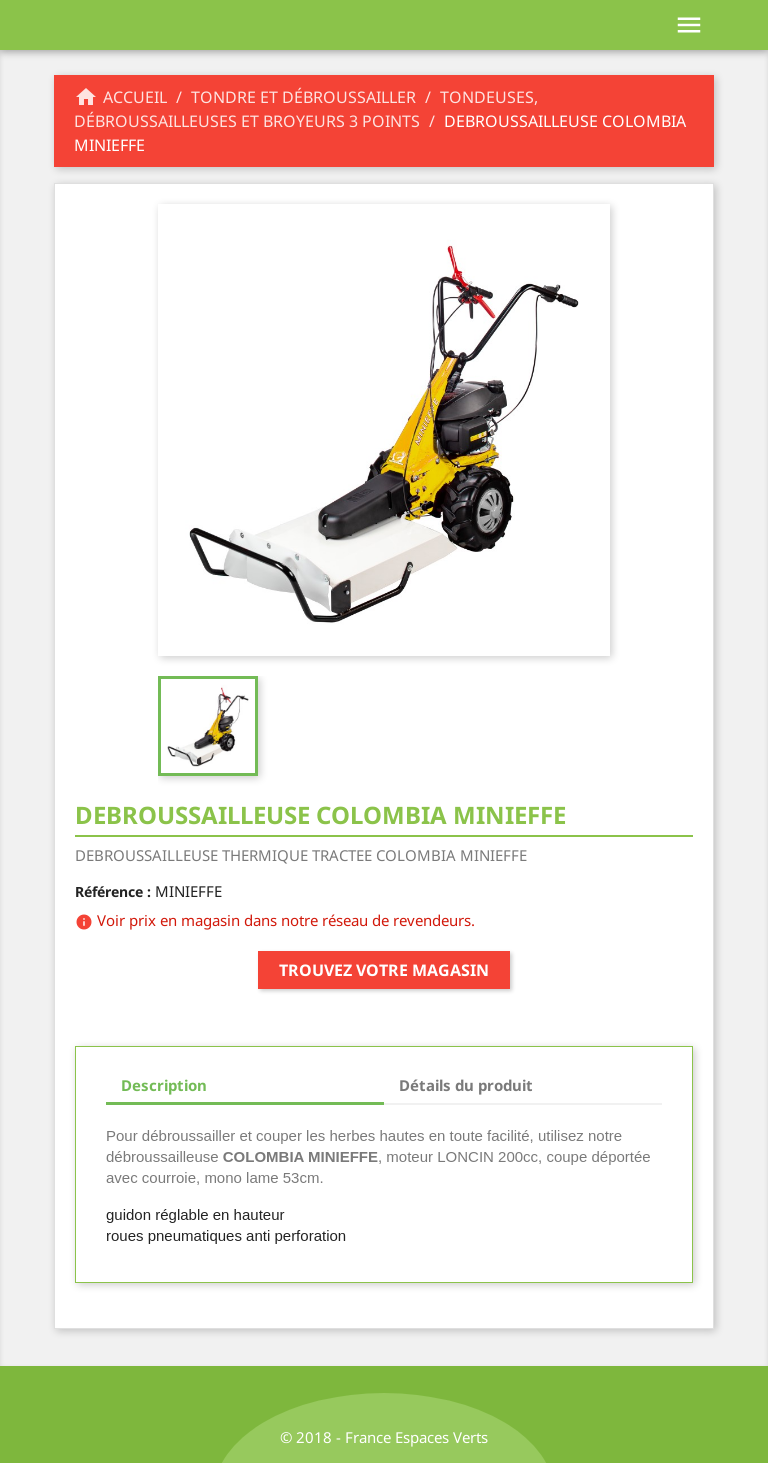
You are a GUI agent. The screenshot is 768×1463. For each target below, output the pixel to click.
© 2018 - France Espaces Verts (384, 1437)
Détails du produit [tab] (466, 1085)
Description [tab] (164, 1085)
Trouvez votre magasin (384, 970)
